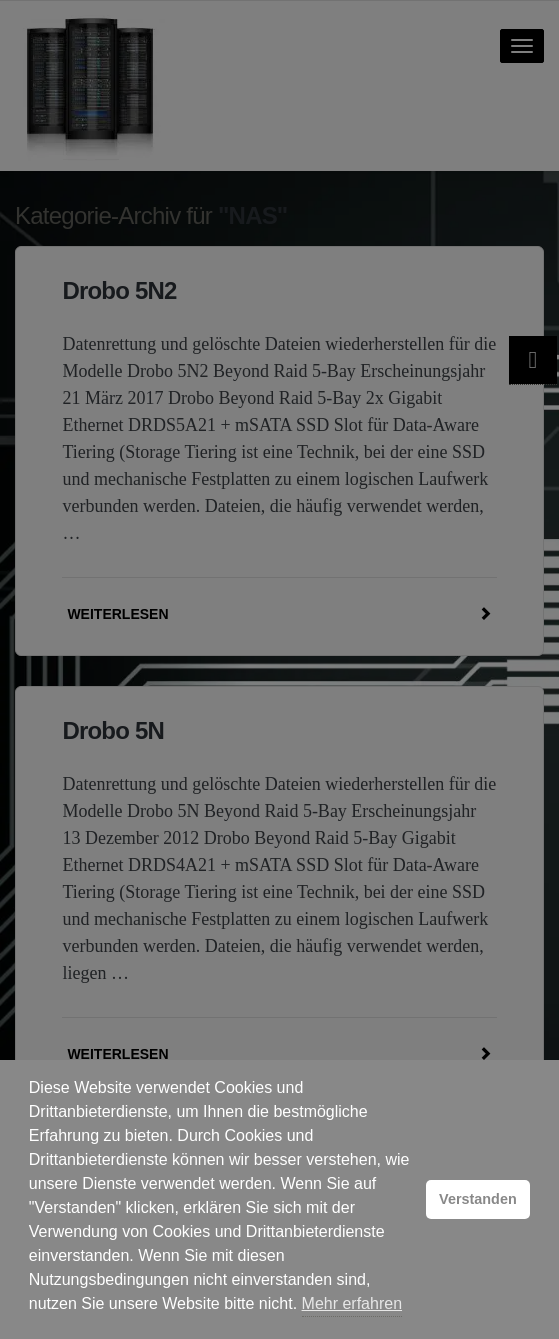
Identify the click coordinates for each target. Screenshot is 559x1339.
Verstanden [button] (478, 1199)
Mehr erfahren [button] (352, 1303)
